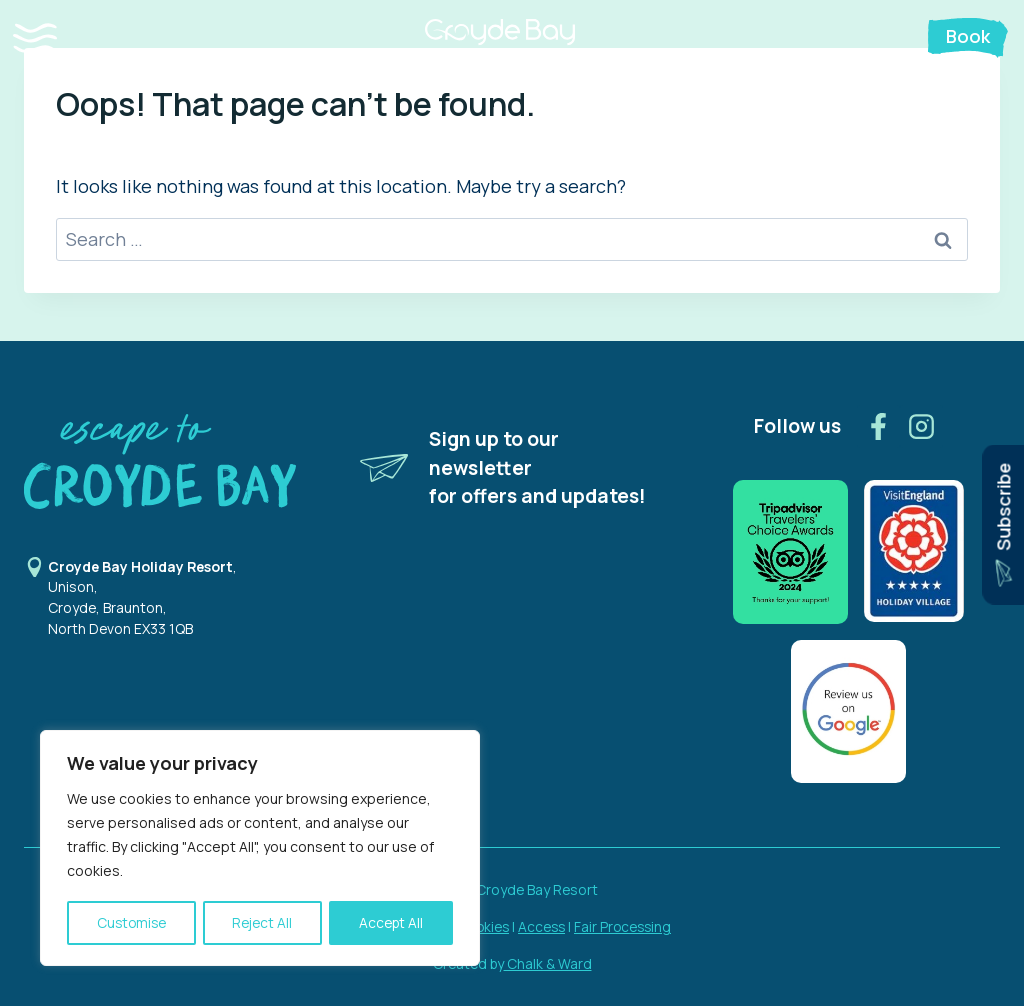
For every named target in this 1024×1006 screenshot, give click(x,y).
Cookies (482, 926)
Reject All (263, 922)
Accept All (391, 922)
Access (542, 926)
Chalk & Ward (548, 963)
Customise (131, 922)
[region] (260, 849)
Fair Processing (626, 926)
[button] (54, 38)
